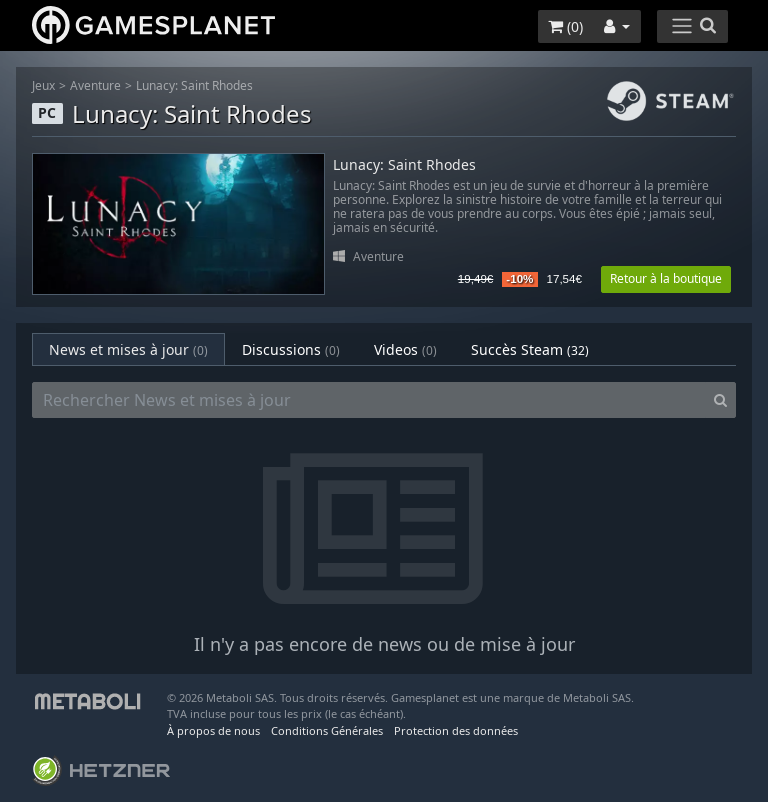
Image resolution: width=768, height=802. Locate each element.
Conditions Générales (327, 730)
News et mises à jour (128, 349)
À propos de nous (213, 730)
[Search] (720, 400)
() (565, 26)
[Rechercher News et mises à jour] (369, 400)
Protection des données (456, 730)
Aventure (95, 85)
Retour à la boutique (666, 278)
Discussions (291, 349)
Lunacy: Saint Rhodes (194, 85)
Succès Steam (530, 349)
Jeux (43, 85)
